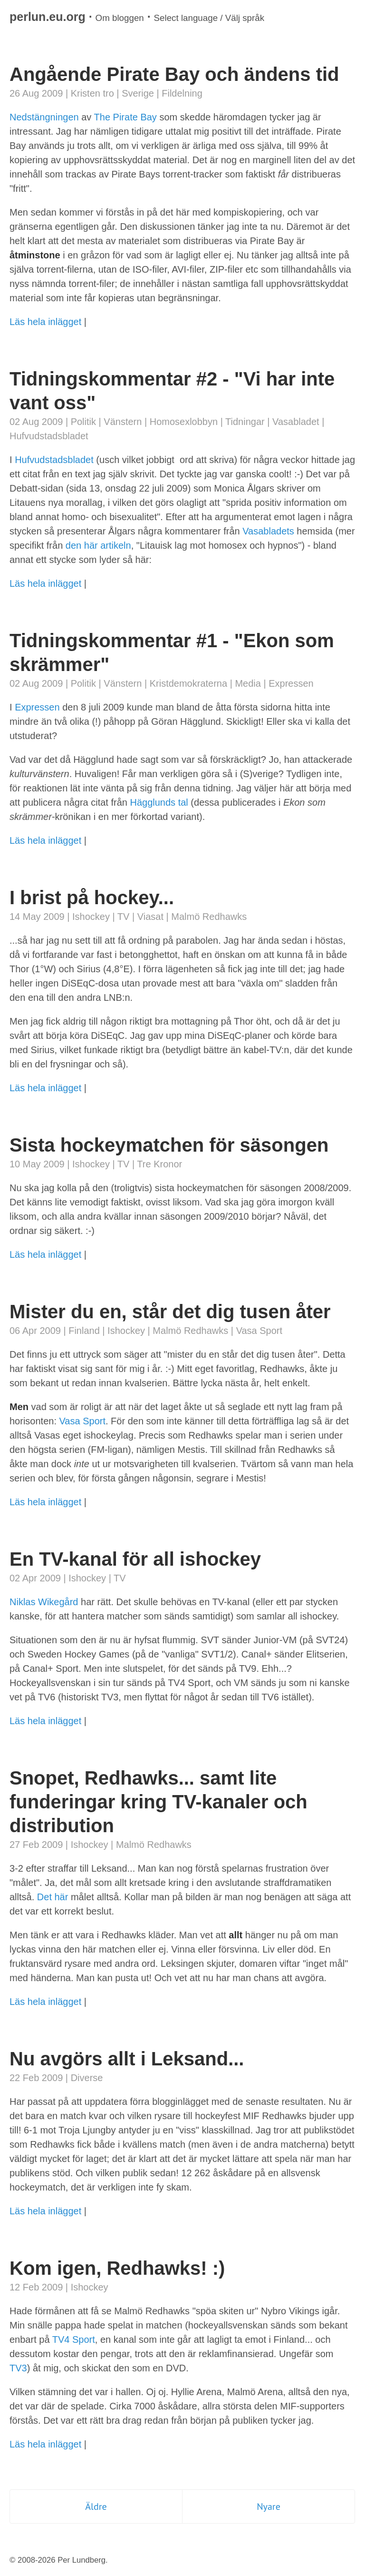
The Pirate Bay (125, 117)
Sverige (138, 93)
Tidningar (245, 421)
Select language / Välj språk (209, 18)
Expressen (291, 683)
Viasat (150, 916)
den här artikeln (98, 545)
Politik (83, 421)
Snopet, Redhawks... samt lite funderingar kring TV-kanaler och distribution (158, 1801)
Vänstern (123, 421)
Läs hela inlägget (45, 321)
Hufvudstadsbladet (49, 436)
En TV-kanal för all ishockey (135, 1559)
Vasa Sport (259, 1330)
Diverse (87, 2078)
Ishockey (91, 916)
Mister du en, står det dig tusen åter (170, 1311)
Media (247, 683)
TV (123, 916)
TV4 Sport (73, 2339)
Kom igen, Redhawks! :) (117, 2268)
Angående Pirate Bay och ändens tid (174, 74)
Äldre (95, 2506)
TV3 (18, 2368)
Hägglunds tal (159, 802)
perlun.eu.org (48, 16)
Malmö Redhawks (209, 916)
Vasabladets (268, 531)
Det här (52, 1897)
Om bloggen (120, 18)
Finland (84, 1330)
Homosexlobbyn (184, 421)
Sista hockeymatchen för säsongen (169, 1145)
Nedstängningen (44, 117)
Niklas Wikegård (44, 1602)
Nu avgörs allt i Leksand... (127, 2058)
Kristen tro (92, 93)
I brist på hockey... (92, 897)
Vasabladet (295, 421)
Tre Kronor (159, 1164)
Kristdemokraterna (188, 683)
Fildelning (182, 93)
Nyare (268, 2506)
